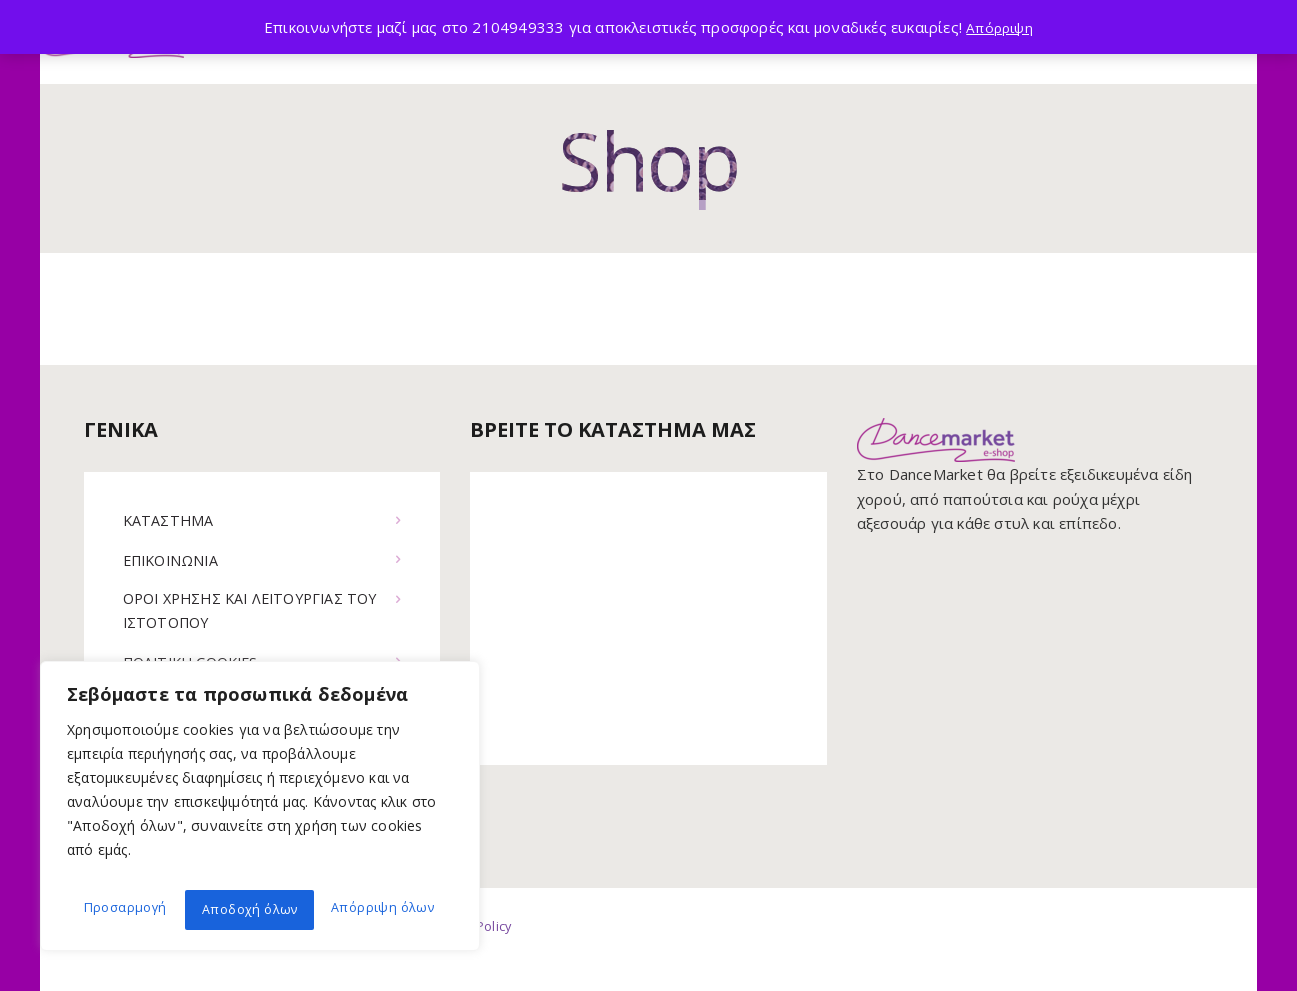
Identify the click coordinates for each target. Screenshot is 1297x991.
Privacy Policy (482, 951)
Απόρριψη (1000, 27)
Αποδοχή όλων (389, 909)
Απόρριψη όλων (251, 909)
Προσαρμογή (122, 909)
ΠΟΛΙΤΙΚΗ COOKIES (196, 664)
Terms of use (359, 951)
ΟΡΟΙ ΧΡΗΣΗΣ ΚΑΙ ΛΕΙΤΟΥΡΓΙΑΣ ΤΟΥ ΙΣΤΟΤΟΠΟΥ (242, 611)
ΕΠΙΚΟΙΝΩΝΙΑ (174, 560)
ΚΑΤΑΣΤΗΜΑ (170, 520)
